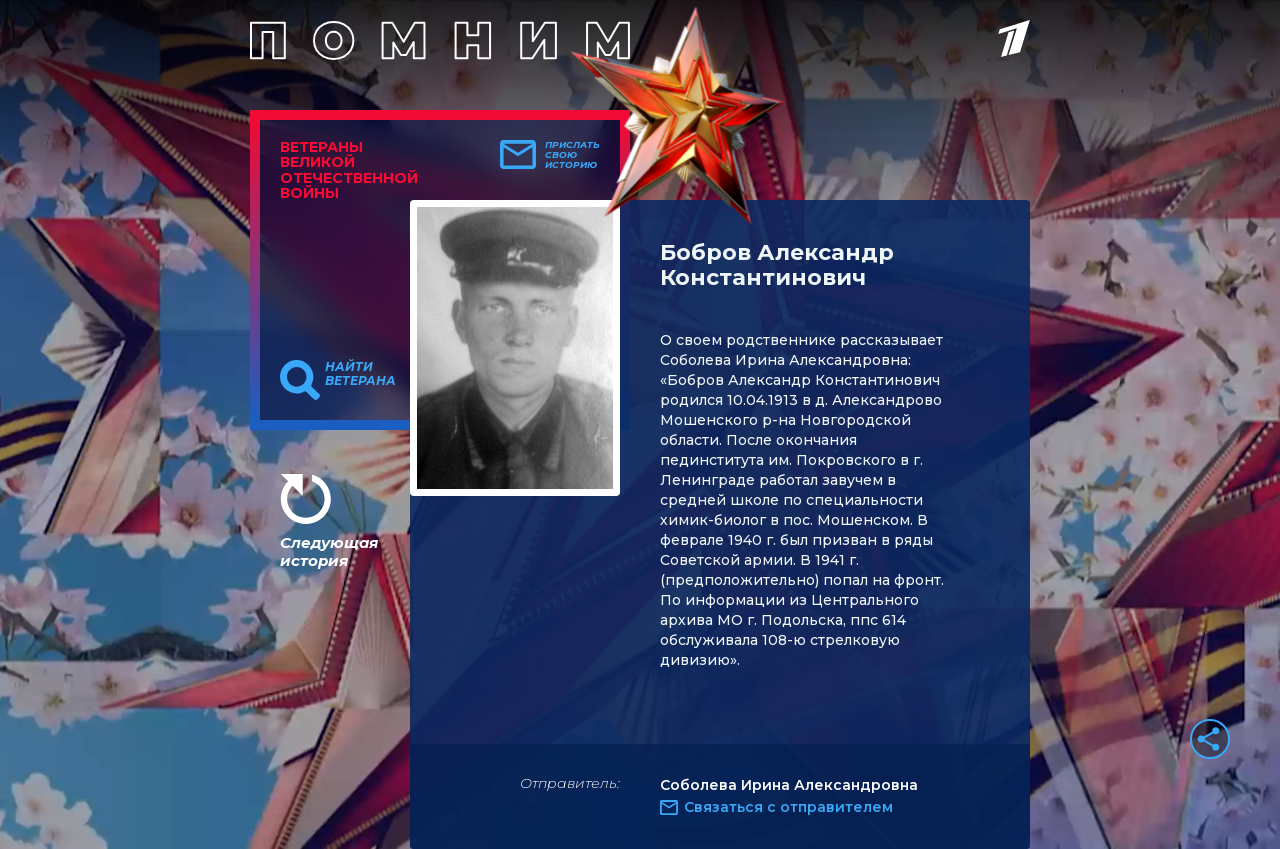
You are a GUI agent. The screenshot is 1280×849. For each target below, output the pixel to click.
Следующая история (329, 551)
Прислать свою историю (572, 155)
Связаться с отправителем (788, 807)
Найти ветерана (360, 374)
